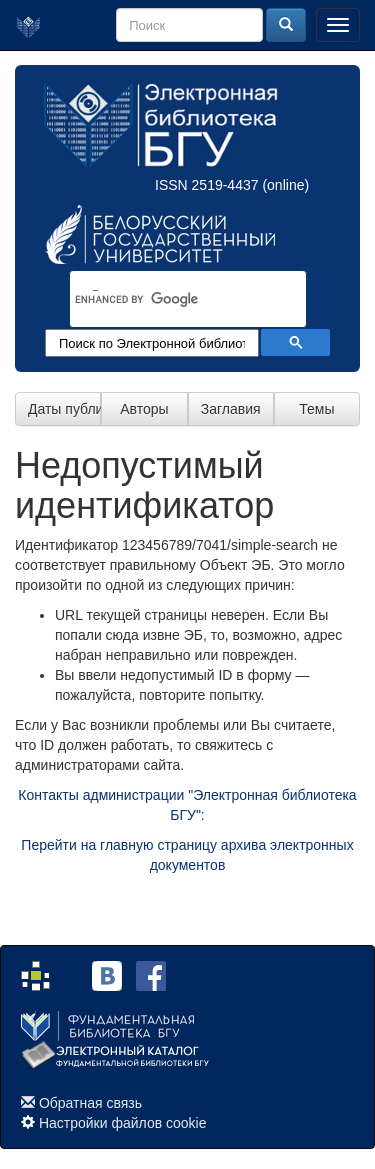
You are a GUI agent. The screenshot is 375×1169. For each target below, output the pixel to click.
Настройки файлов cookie (123, 1123)
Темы (316, 409)
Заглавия (231, 409)
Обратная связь (90, 1103)
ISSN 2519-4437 (207, 185)
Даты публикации (64, 409)
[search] (162, 300)
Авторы (144, 409)
